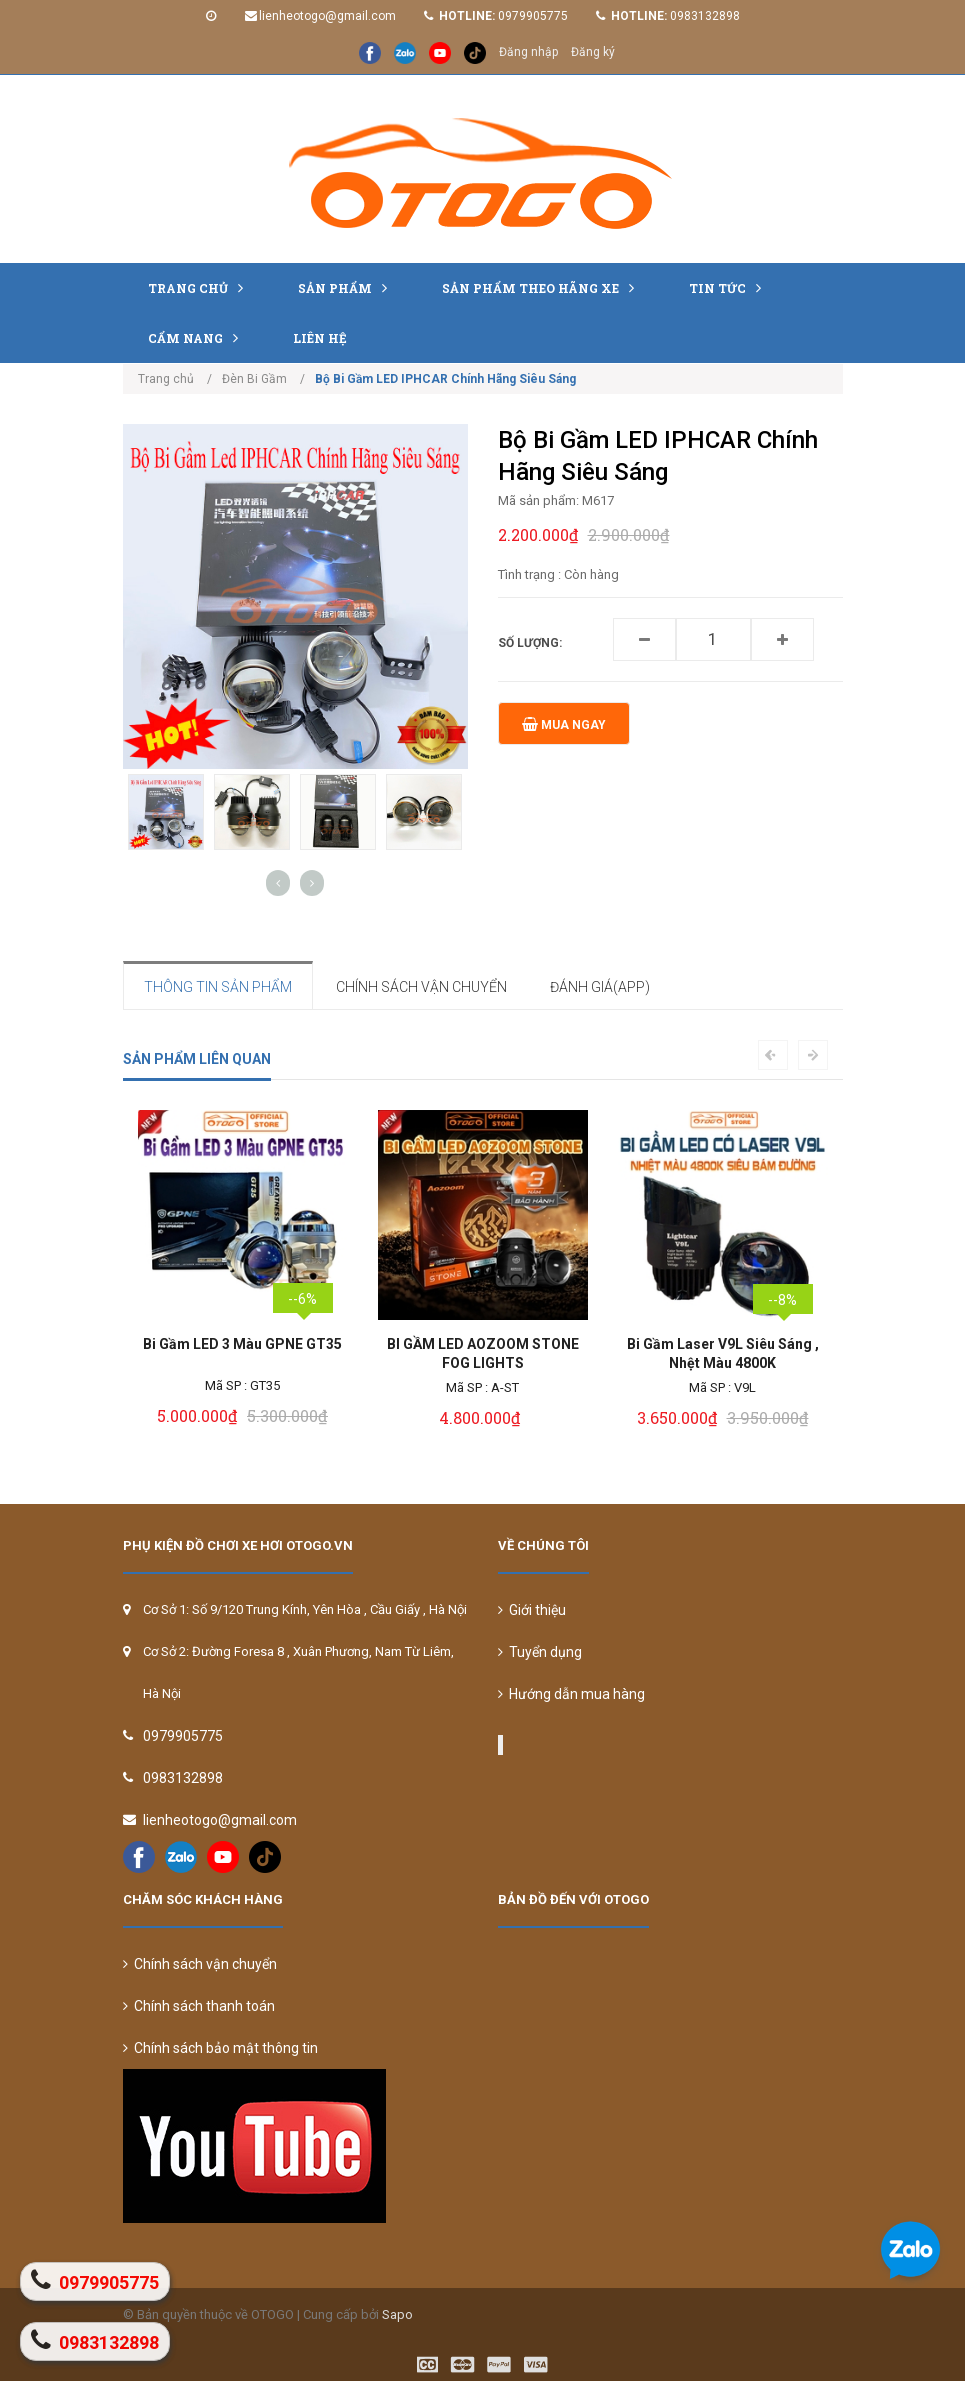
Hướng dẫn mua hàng (571, 1694)
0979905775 (533, 16)
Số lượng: (530, 643)
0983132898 (705, 16)
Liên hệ (320, 338)
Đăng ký (593, 52)
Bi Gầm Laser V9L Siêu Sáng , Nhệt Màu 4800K (723, 1353)
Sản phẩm (347, 287)
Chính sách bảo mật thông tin (220, 2048)
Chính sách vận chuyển (200, 1964)
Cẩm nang (198, 337)
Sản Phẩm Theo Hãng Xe (543, 287)
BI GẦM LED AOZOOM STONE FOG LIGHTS (483, 1353)
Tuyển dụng (540, 1652)
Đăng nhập (528, 52)
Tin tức (730, 287)
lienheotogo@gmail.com (327, 16)
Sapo (397, 2314)
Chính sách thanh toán (199, 2006)
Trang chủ (200, 287)
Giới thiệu (532, 1610)
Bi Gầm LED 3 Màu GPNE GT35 (242, 1344)
